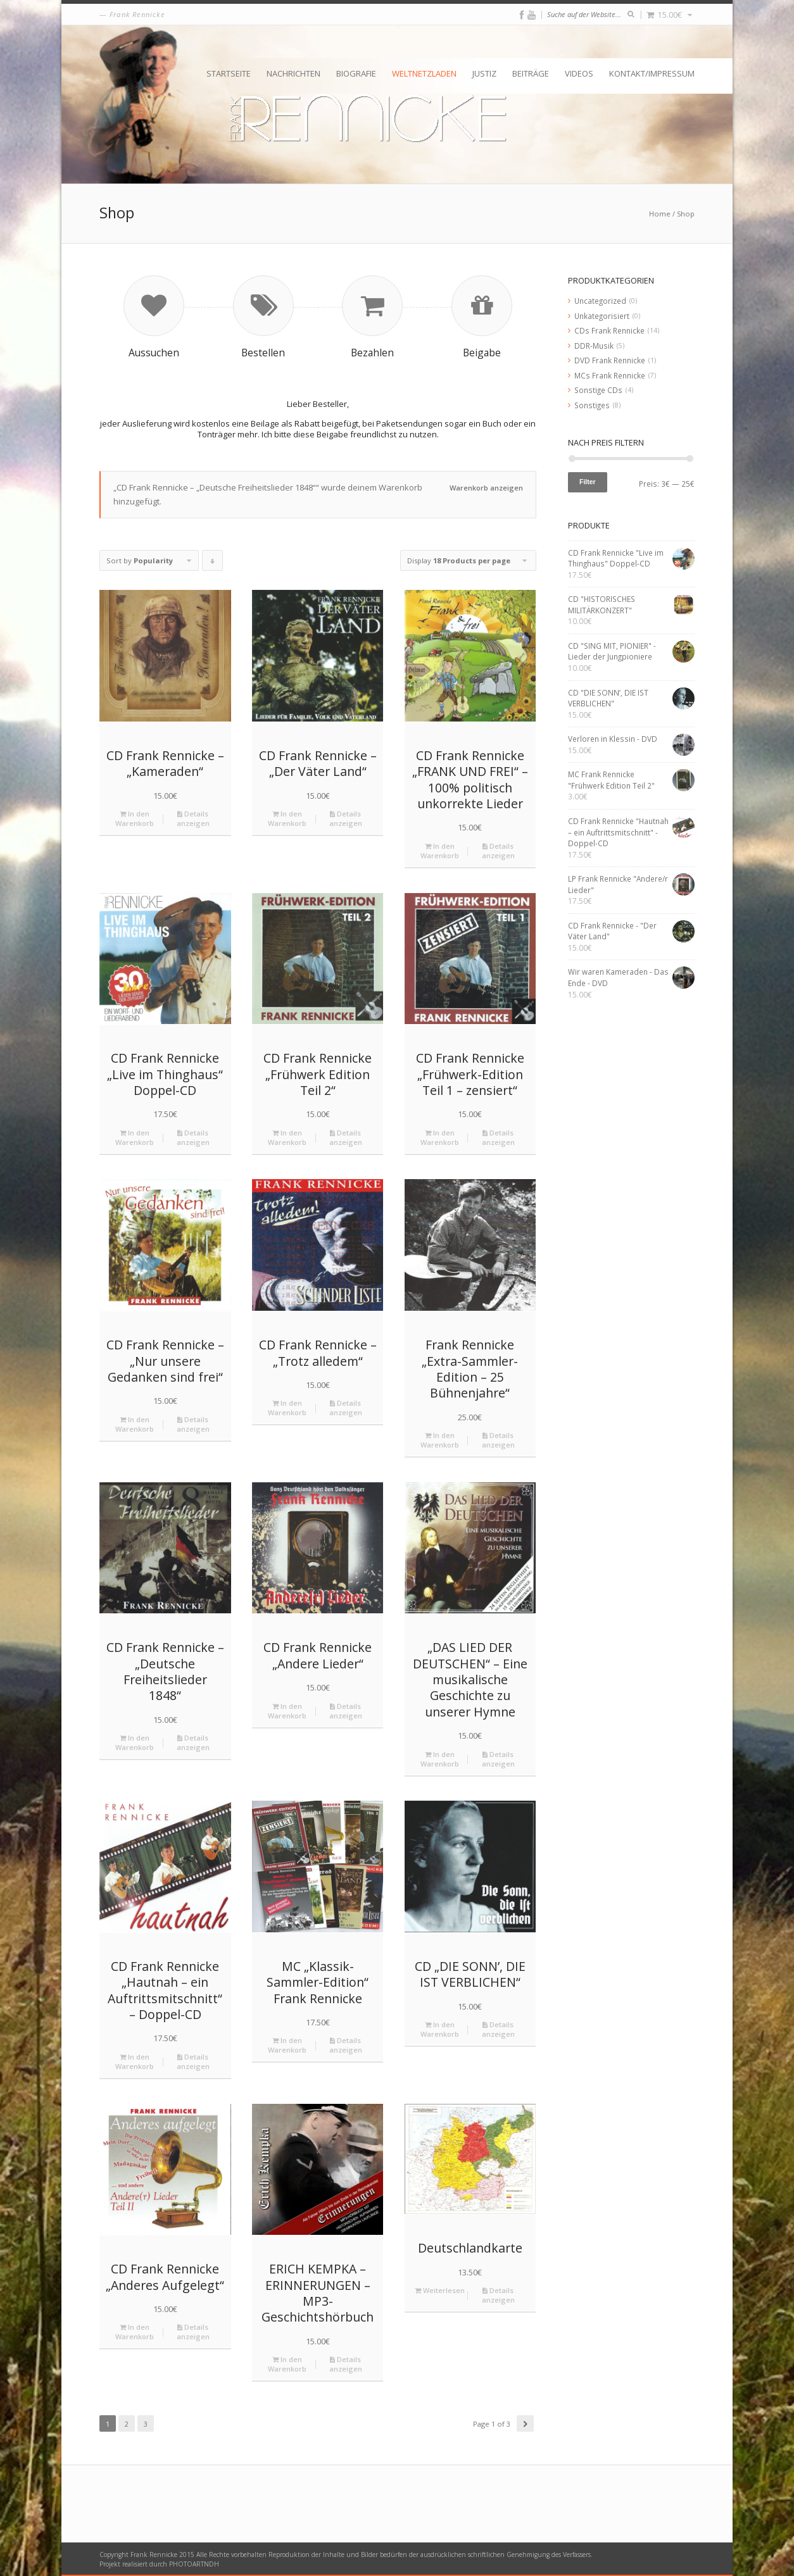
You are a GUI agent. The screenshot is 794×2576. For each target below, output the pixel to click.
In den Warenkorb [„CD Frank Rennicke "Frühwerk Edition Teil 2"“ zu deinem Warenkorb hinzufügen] (287, 1137)
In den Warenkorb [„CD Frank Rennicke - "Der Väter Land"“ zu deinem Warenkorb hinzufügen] (287, 818)
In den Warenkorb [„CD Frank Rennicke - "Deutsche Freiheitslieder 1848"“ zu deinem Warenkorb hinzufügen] (134, 1742)
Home (660, 213)
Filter (587, 481)
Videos (579, 73)
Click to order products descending (213, 563)
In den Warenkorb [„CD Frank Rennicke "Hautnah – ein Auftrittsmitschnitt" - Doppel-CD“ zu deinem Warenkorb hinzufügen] (134, 2061)
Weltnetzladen (424, 73)
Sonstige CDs (598, 390)
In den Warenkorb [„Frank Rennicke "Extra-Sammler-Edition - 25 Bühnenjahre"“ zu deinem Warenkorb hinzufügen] (439, 1439)
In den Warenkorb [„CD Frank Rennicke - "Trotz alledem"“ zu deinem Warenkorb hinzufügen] (287, 1407)
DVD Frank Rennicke (609, 360)
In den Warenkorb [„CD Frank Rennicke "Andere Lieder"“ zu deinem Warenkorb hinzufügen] (287, 1710)
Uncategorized (600, 301)
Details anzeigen (193, 818)
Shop (686, 213)
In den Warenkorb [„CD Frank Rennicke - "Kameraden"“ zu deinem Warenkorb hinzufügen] (134, 818)
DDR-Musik (594, 346)
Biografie (356, 73)
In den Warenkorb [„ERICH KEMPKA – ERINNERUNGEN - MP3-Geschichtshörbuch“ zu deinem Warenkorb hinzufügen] (287, 2363)
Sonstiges (592, 405)
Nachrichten (293, 73)
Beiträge (530, 73)
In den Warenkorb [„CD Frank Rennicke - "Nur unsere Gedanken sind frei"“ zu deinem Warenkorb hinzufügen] (134, 1424)
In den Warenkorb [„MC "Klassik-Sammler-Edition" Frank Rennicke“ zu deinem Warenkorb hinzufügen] (287, 2044)
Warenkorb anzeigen (486, 487)
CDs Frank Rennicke (609, 330)
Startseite (228, 73)
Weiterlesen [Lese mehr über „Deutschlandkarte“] (440, 2290)
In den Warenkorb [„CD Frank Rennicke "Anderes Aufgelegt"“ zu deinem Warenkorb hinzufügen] (134, 2331)
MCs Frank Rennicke (609, 375)
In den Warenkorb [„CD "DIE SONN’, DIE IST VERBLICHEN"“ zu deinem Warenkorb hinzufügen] (439, 2029)
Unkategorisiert (601, 316)
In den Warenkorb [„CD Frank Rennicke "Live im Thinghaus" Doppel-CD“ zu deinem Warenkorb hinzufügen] (134, 1137)
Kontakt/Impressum (652, 73)
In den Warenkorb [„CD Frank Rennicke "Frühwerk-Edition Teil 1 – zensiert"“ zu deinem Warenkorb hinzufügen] (439, 1137)
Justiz (484, 73)
